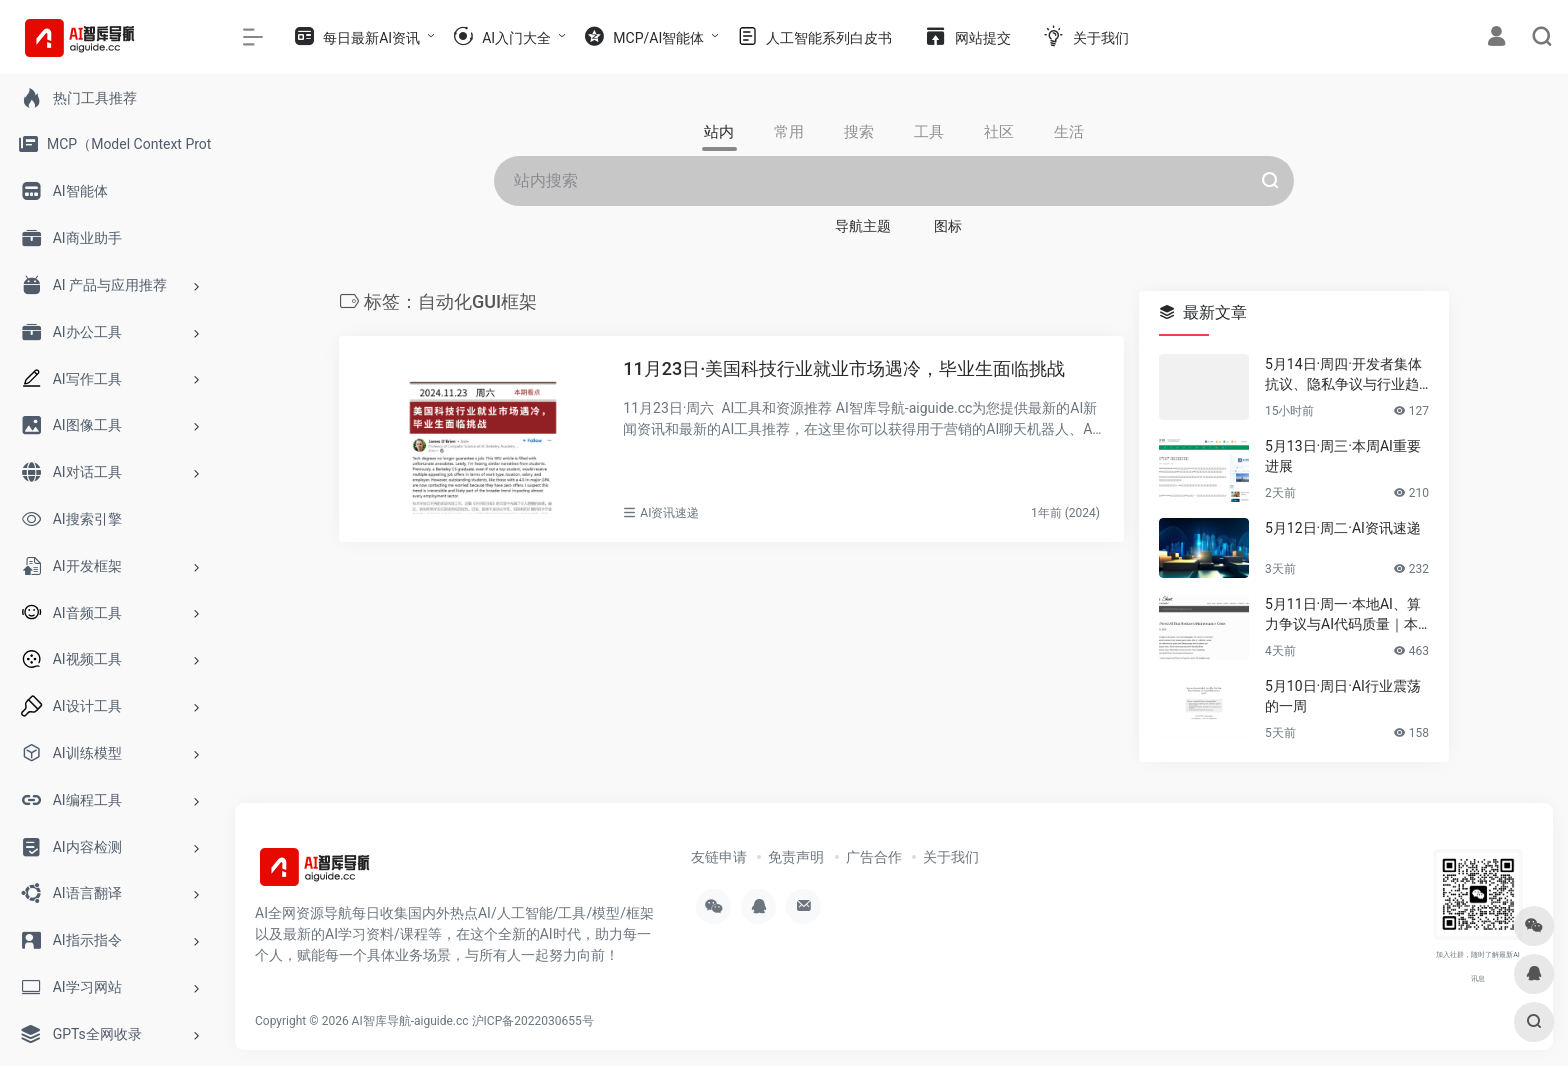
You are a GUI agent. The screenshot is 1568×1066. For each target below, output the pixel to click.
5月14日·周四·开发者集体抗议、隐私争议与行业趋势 (1343, 375)
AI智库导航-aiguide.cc (410, 1021)
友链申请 (719, 857)
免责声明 (796, 857)
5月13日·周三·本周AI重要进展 (1343, 456)
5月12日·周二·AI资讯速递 (1343, 528)
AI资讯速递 (669, 513)
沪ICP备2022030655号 (533, 1021)
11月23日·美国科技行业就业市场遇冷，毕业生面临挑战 (844, 368)
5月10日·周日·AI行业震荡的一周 (1343, 696)
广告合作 (874, 857)
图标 (948, 226)
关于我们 (951, 857)
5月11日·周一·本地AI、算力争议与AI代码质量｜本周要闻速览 (1343, 615)
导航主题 (863, 226)
